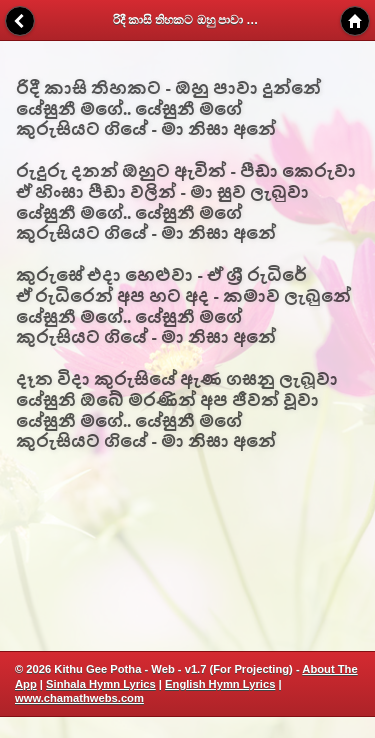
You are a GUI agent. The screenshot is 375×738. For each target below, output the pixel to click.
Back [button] (20, 21)
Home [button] (355, 21)
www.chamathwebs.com (79, 698)
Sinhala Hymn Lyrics (101, 684)
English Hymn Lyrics (220, 684)
